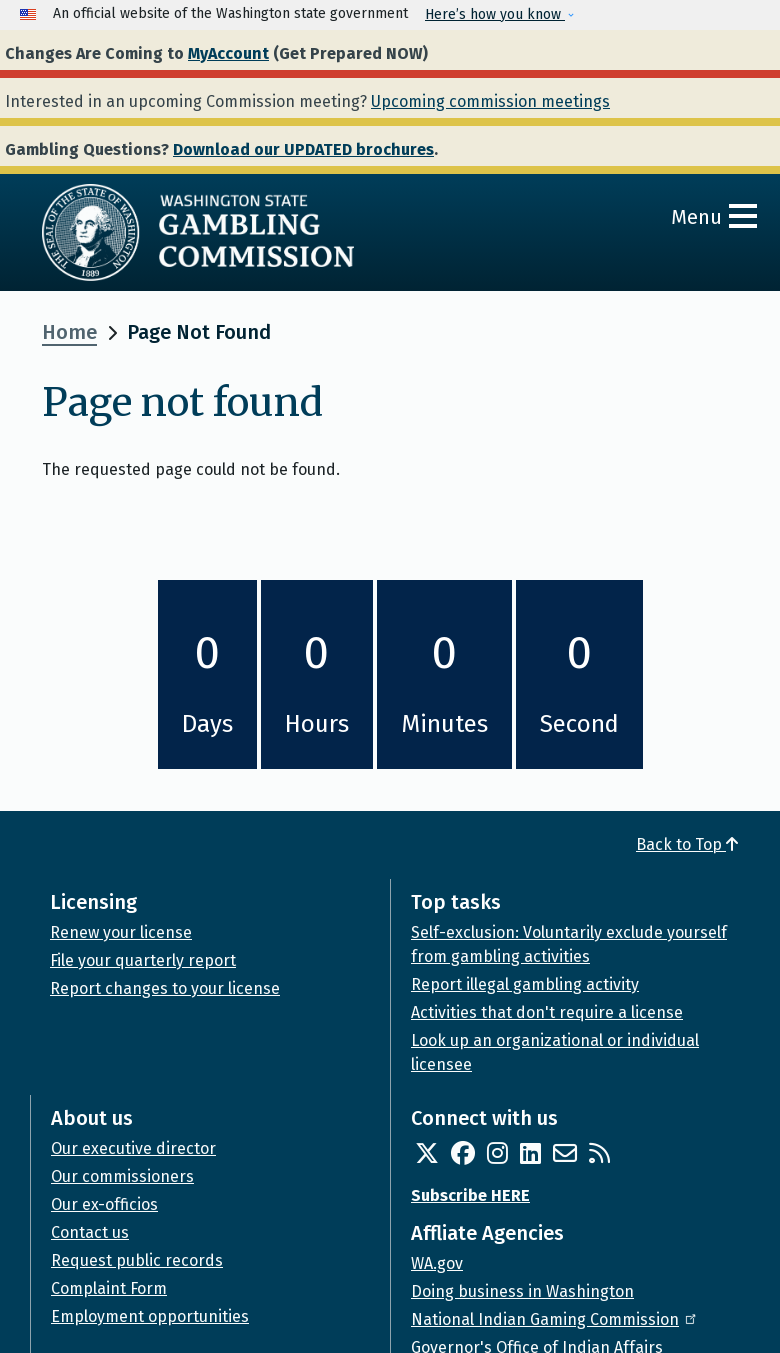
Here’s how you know (495, 14)
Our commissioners (122, 1176)
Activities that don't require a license (547, 1012)
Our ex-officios (104, 1204)
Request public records (137, 1260)
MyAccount (228, 53)
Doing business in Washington (522, 1291)
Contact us (90, 1232)
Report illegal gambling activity (525, 984)
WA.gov (437, 1263)
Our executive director (133, 1148)
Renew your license (121, 932)
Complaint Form (109, 1288)
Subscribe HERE (470, 1195)
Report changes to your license (165, 988)
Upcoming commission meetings (490, 101)
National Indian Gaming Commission (555, 1319)
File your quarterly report (143, 960)
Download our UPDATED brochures (303, 149)
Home (69, 332)
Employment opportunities (150, 1316)
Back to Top (687, 844)
